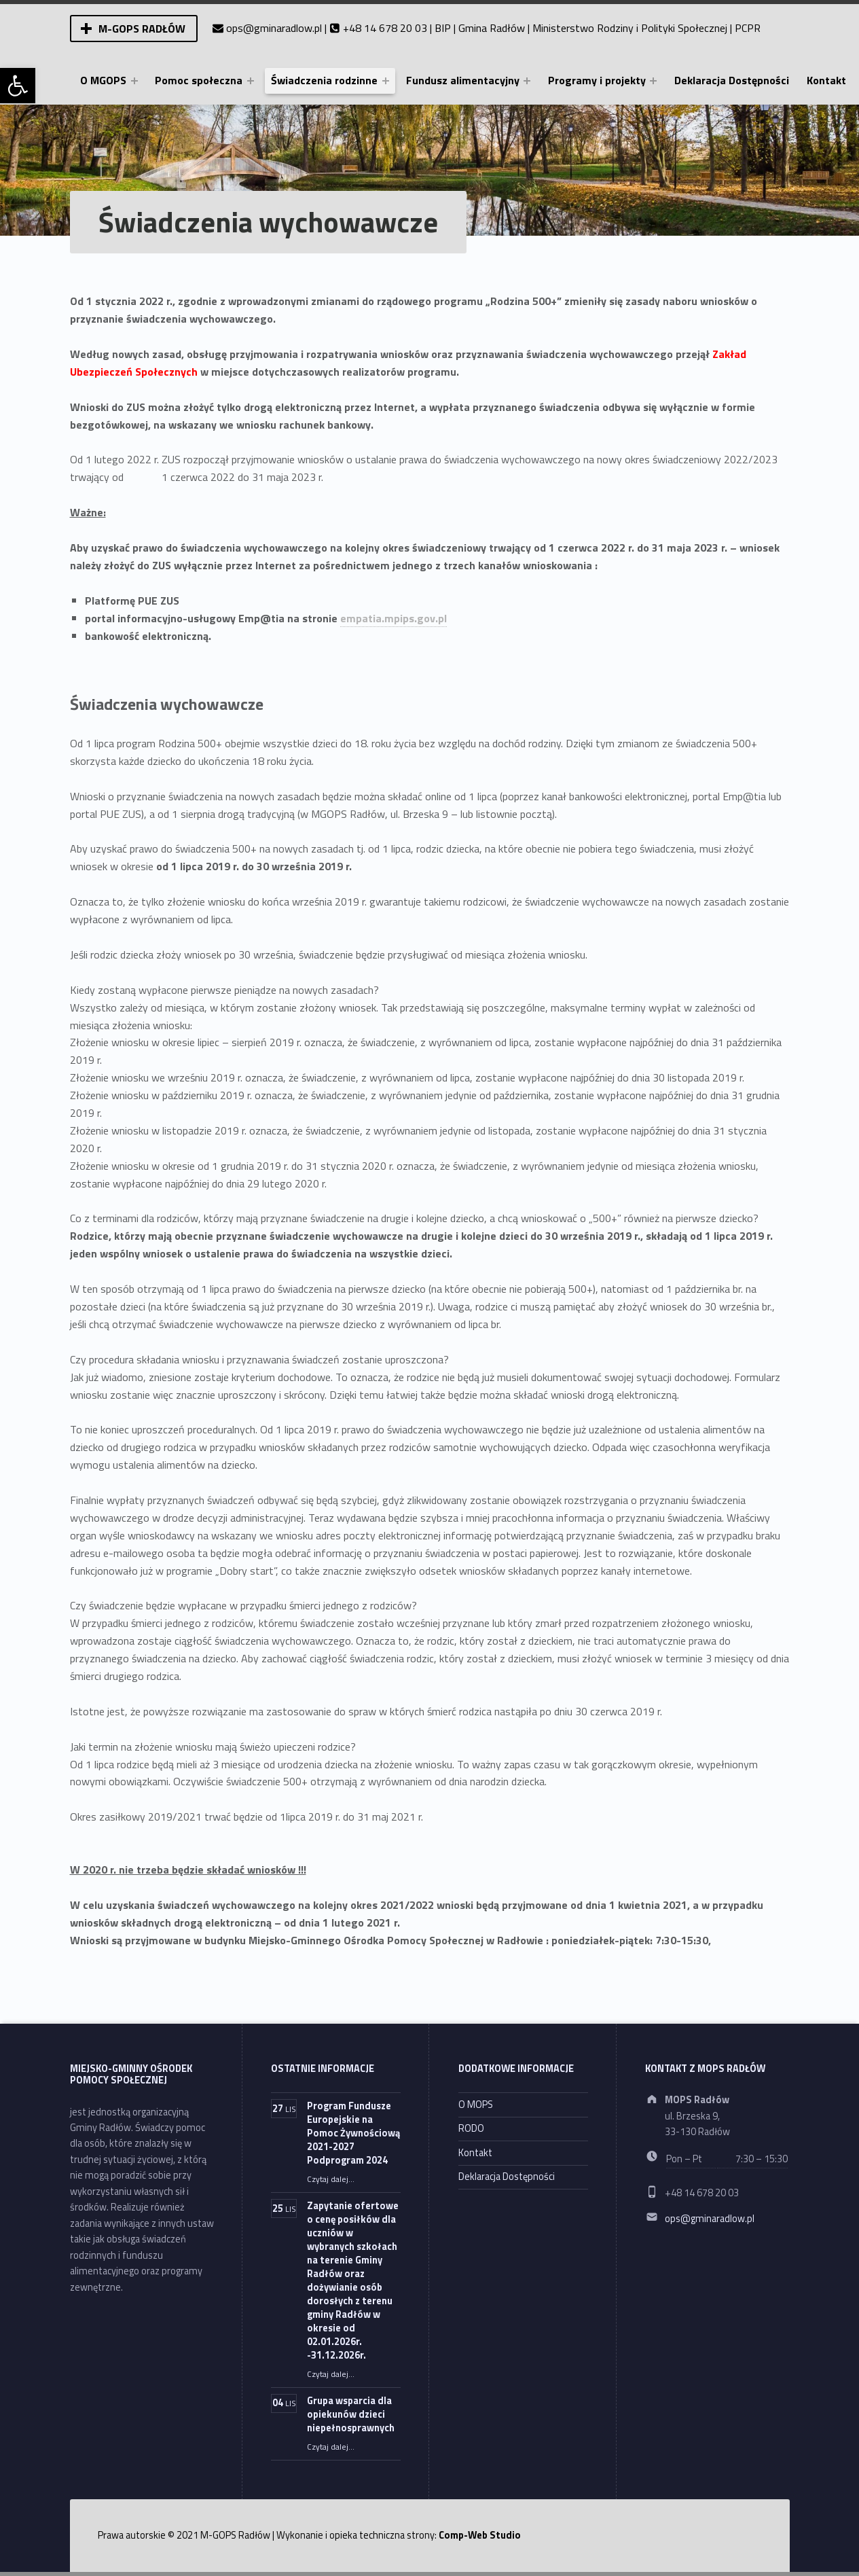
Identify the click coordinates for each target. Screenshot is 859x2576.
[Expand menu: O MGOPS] (134, 80)
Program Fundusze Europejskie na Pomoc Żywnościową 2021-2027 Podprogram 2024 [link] (353, 2133)
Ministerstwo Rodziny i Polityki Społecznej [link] (629, 28)
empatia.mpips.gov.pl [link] (393, 618)
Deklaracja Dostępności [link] (731, 80)
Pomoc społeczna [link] (198, 80)
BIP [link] (443, 28)
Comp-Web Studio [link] (480, 2535)
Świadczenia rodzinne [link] (324, 80)
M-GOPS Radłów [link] (141, 28)
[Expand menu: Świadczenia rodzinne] (385, 80)
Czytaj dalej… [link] (330, 2179)
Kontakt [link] (826, 80)
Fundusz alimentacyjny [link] (462, 80)
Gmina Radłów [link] (491, 28)
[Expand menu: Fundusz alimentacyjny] (527, 80)
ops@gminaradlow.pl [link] (274, 28)
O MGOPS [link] (103, 80)
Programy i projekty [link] (597, 80)
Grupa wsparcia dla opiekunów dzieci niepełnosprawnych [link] (351, 2414)
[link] (17, 85)
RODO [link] (471, 2128)
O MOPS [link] (475, 2104)
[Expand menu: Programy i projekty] (653, 80)
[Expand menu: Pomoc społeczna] (250, 80)
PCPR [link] (748, 28)
